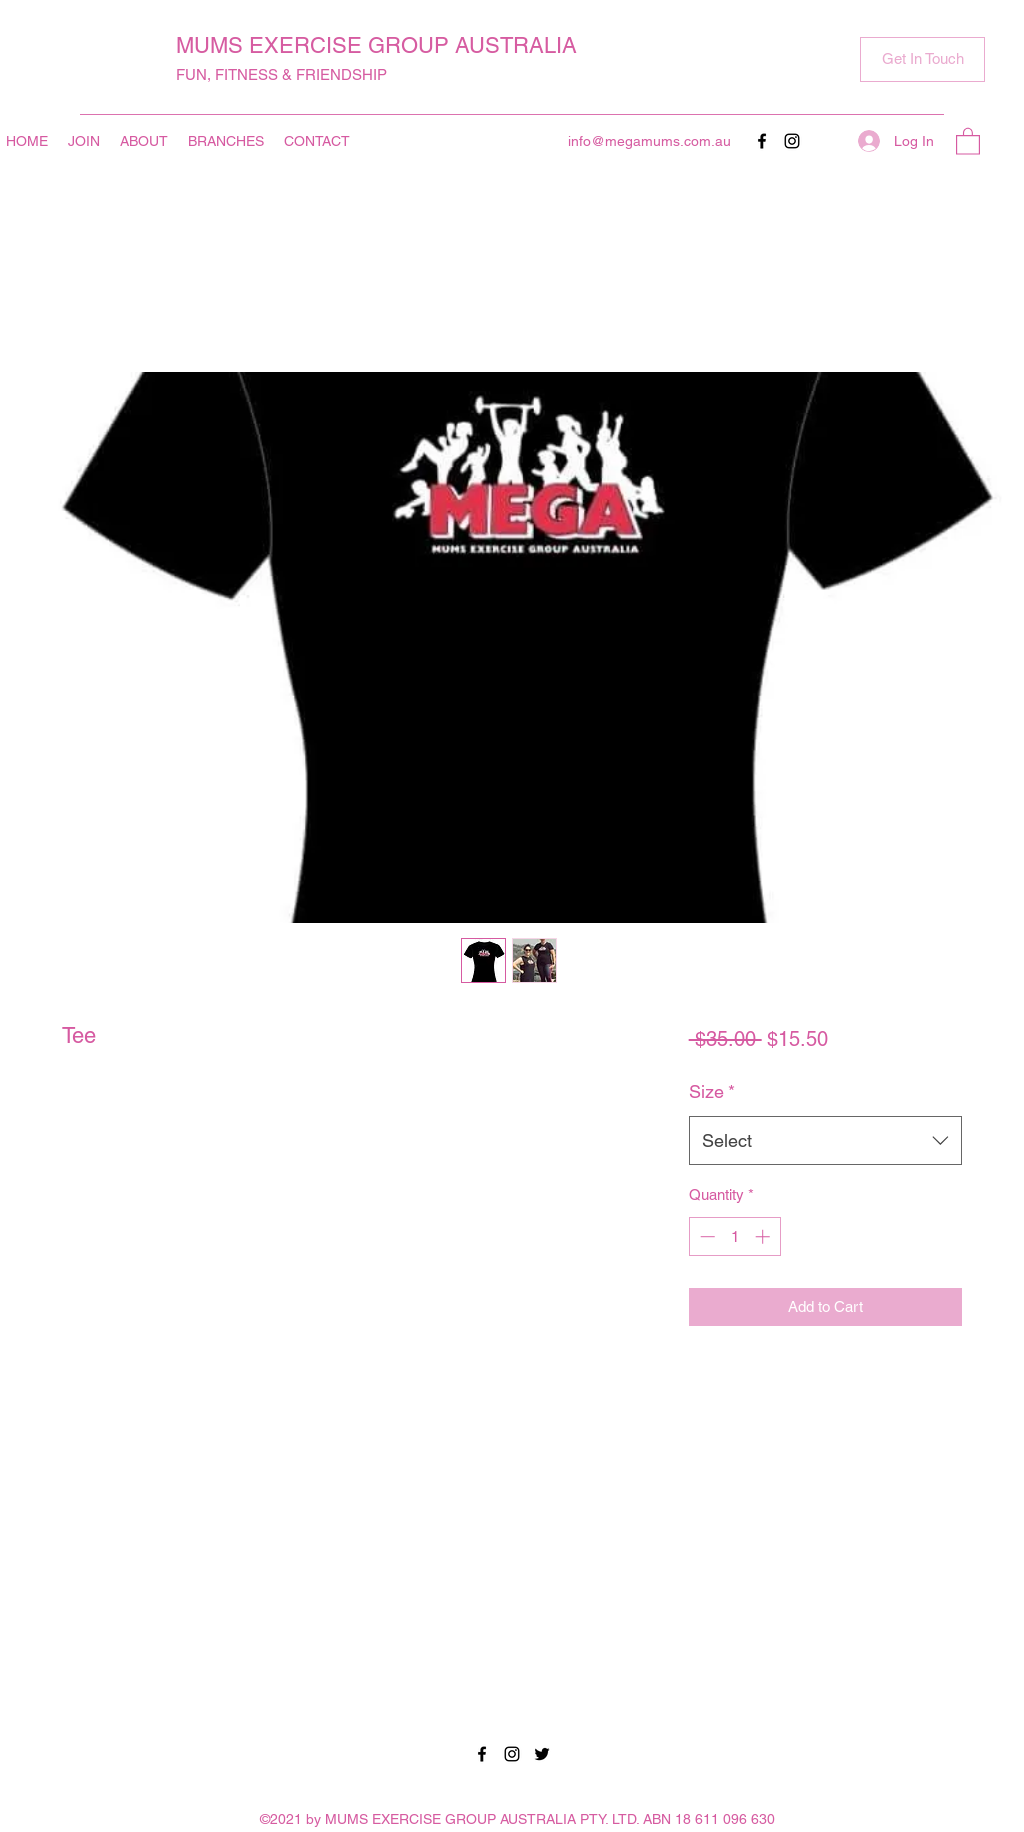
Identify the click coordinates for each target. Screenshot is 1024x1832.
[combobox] (825, 1141)
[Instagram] (792, 141)
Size (712, 1091)
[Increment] (764, 1236)
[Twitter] (542, 1754)
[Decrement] (705, 1236)
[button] (922, 59)
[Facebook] (762, 141)
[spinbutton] (734, 1236)
